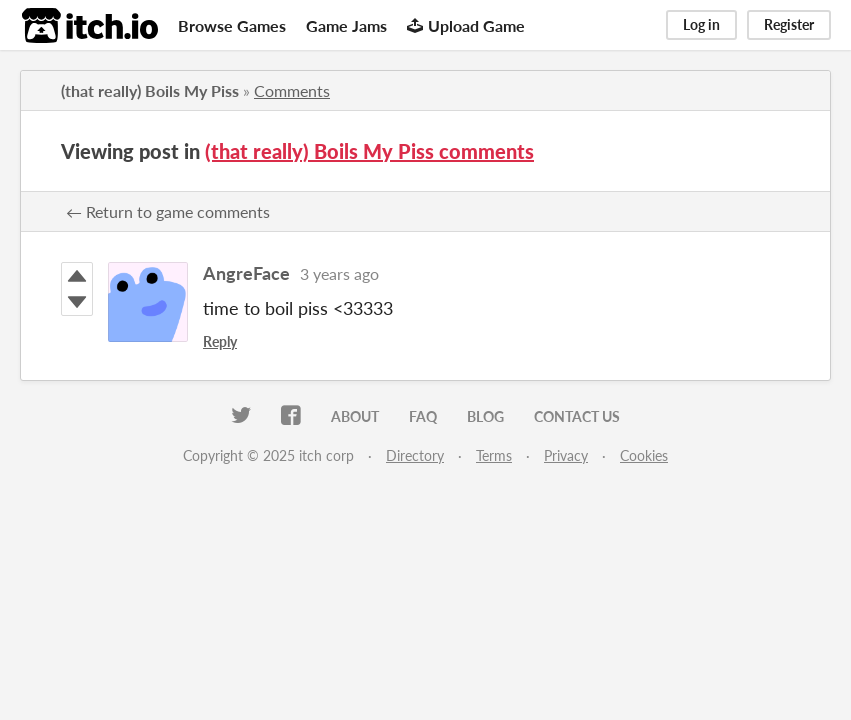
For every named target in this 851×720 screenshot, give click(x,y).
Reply (220, 341)
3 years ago (339, 273)
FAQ (423, 416)
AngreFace (246, 273)
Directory (415, 455)
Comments (292, 90)
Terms (494, 455)
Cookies (644, 455)
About (355, 416)
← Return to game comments (168, 211)
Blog (485, 416)
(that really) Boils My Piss (150, 90)
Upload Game (466, 25)
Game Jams (346, 25)
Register (789, 24)
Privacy (566, 455)
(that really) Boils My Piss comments (369, 151)
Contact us (577, 416)
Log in (701, 24)
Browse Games (232, 25)
